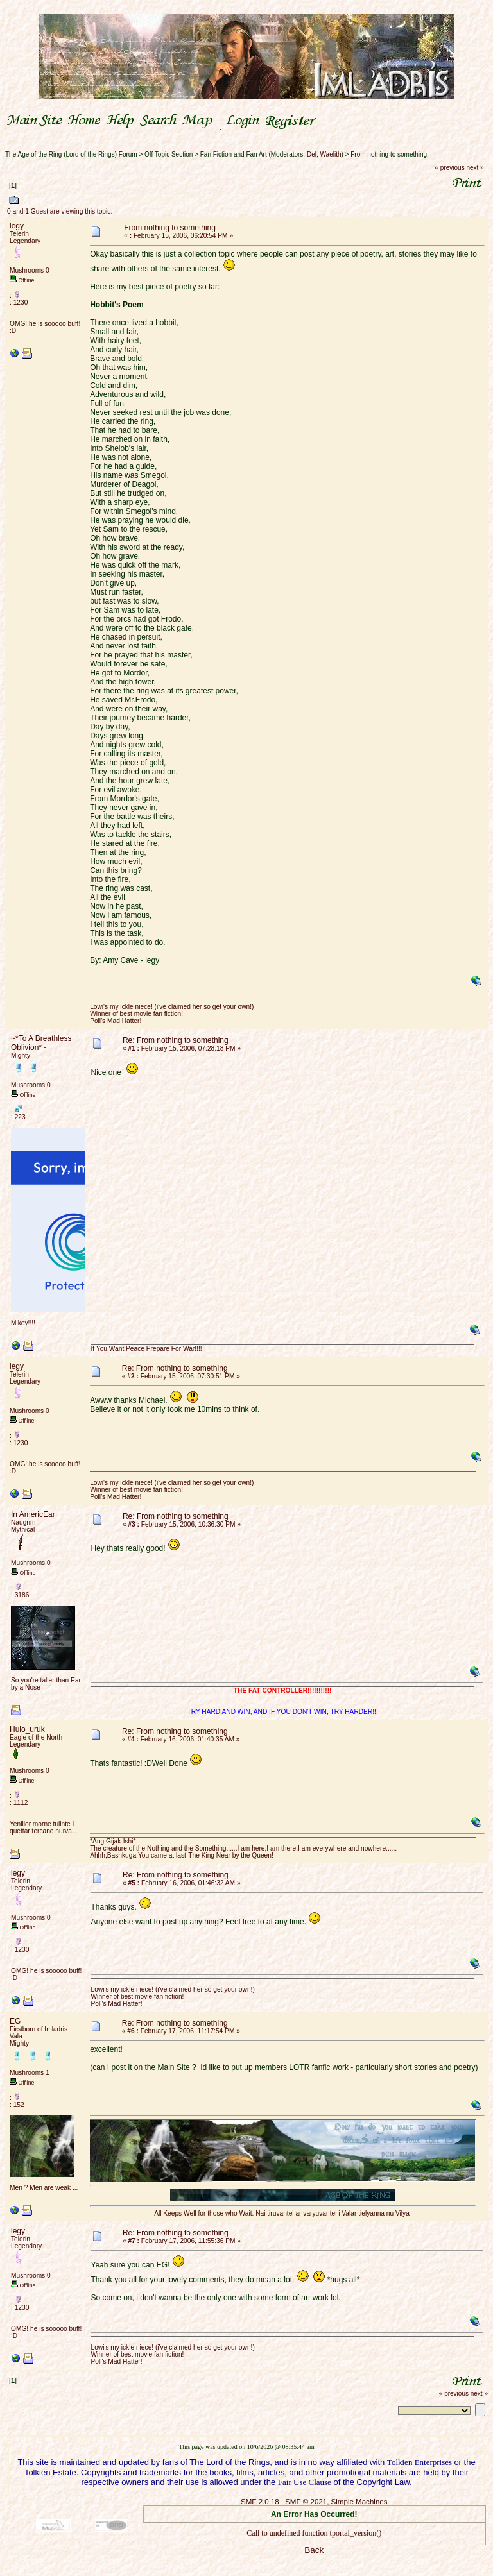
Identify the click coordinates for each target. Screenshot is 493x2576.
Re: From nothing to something (176, 1040)
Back (314, 2550)
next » (474, 167)
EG (15, 2021)
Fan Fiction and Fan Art (233, 154)
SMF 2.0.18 (260, 2501)
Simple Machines (359, 2501)
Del (311, 154)
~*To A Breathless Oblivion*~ (41, 1043)
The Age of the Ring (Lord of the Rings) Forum (71, 154)
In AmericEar (33, 1514)
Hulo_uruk (27, 1729)
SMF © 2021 (306, 2501)
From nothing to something (388, 154)
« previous (450, 167)
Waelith (331, 154)
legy (17, 225)
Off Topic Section (168, 154)
